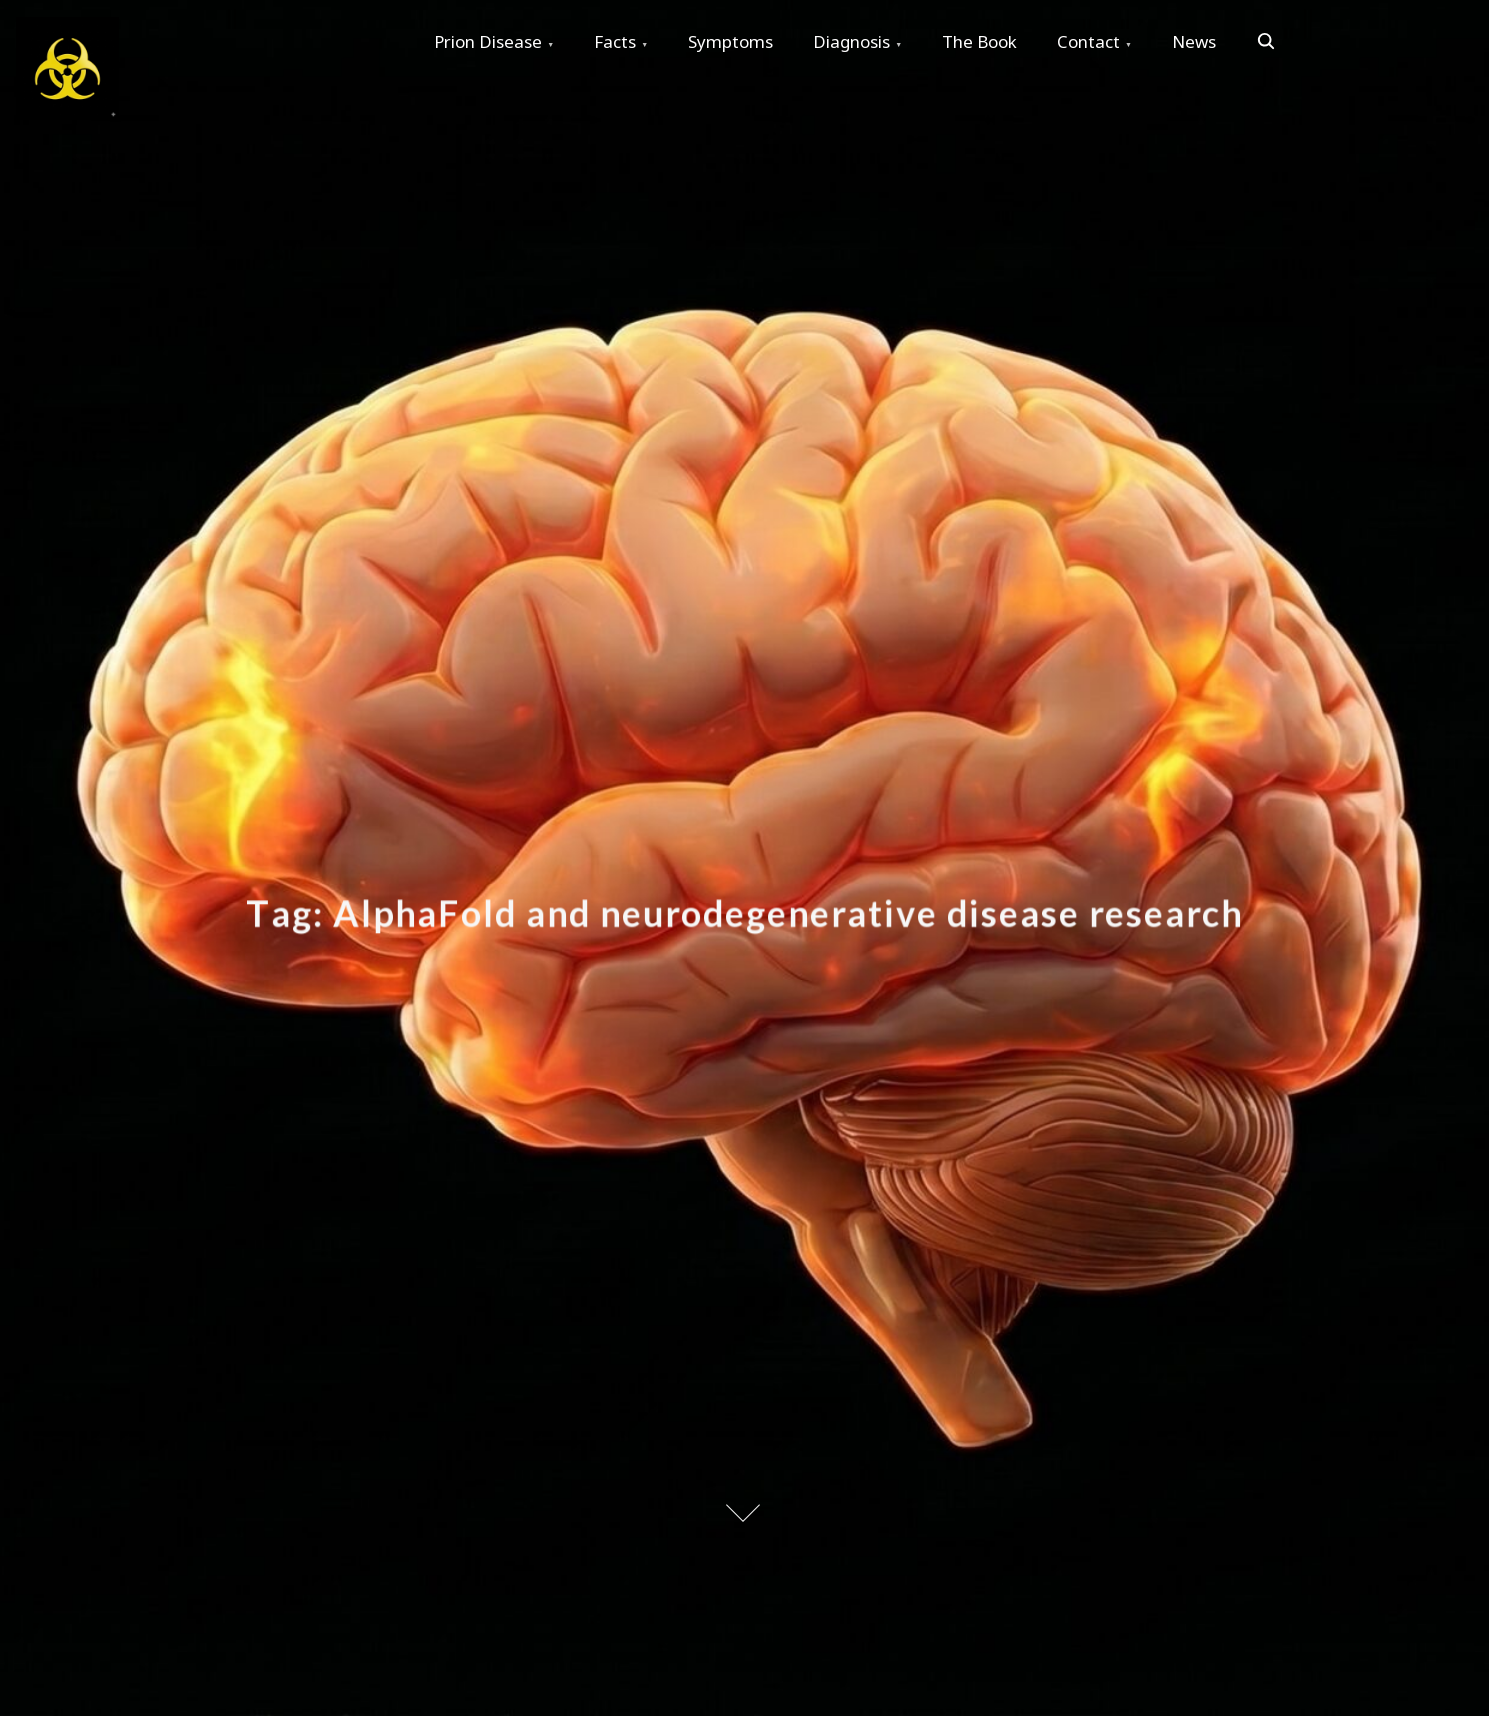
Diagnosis (851, 41)
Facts (615, 41)
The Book (979, 41)
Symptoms (730, 41)
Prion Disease (488, 41)
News (1194, 41)
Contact (1088, 41)
